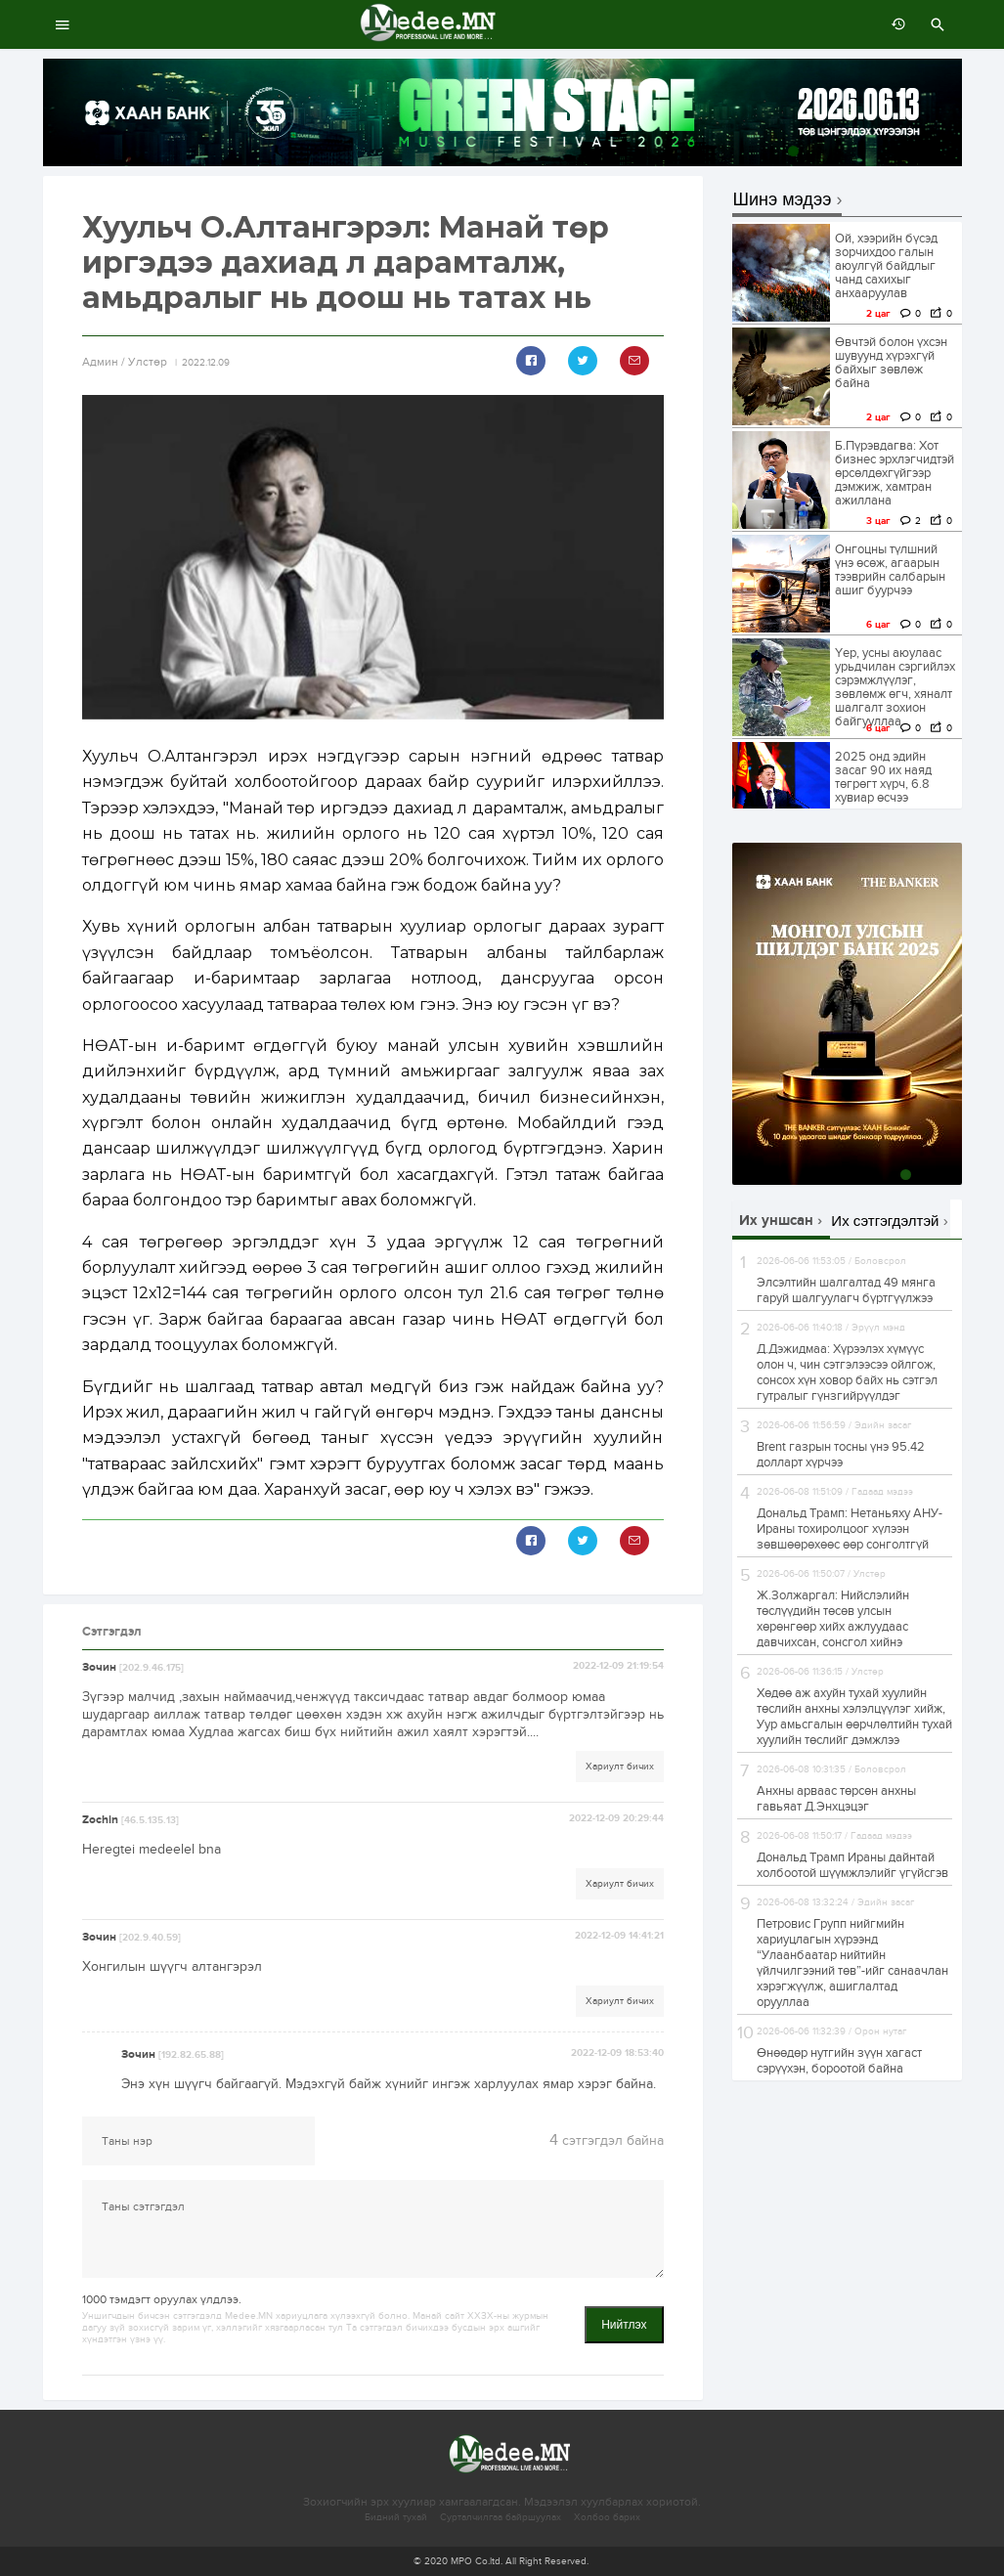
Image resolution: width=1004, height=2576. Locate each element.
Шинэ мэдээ (782, 200)
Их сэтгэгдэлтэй (885, 1220)
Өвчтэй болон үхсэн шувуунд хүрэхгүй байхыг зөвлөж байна (891, 362)
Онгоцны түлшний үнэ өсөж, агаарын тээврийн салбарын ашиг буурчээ (890, 570)
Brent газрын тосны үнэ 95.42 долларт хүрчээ (841, 1454)
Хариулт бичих (620, 1766)
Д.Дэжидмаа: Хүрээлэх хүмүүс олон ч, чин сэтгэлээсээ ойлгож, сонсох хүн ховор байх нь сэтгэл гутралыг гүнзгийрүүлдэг (847, 1372)
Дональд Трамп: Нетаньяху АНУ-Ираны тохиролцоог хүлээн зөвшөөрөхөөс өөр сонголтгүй (849, 1529)
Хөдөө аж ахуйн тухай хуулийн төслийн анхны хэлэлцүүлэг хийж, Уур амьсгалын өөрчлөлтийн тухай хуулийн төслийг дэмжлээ (854, 1716)
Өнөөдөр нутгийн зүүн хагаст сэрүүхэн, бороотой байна (839, 2060)
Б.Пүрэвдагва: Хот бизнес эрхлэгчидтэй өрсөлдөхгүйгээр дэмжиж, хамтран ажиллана (894, 473)
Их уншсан (776, 1220)
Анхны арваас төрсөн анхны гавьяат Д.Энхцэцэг (836, 1798)
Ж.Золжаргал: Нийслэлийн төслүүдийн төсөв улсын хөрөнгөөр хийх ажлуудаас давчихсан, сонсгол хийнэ (833, 1619)
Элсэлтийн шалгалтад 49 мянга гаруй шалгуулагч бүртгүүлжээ (846, 1290)
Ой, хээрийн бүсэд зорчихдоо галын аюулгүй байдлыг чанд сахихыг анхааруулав (886, 266)
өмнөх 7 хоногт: (893, 24)
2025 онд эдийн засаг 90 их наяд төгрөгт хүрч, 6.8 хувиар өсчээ (883, 777)
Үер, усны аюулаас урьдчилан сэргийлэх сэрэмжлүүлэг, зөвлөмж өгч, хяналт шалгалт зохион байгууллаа (895, 687)
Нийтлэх (623, 2325)
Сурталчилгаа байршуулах (500, 2517)
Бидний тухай (396, 2517)
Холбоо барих (607, 2517)
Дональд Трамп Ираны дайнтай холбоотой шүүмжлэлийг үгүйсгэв (852, 1865)
